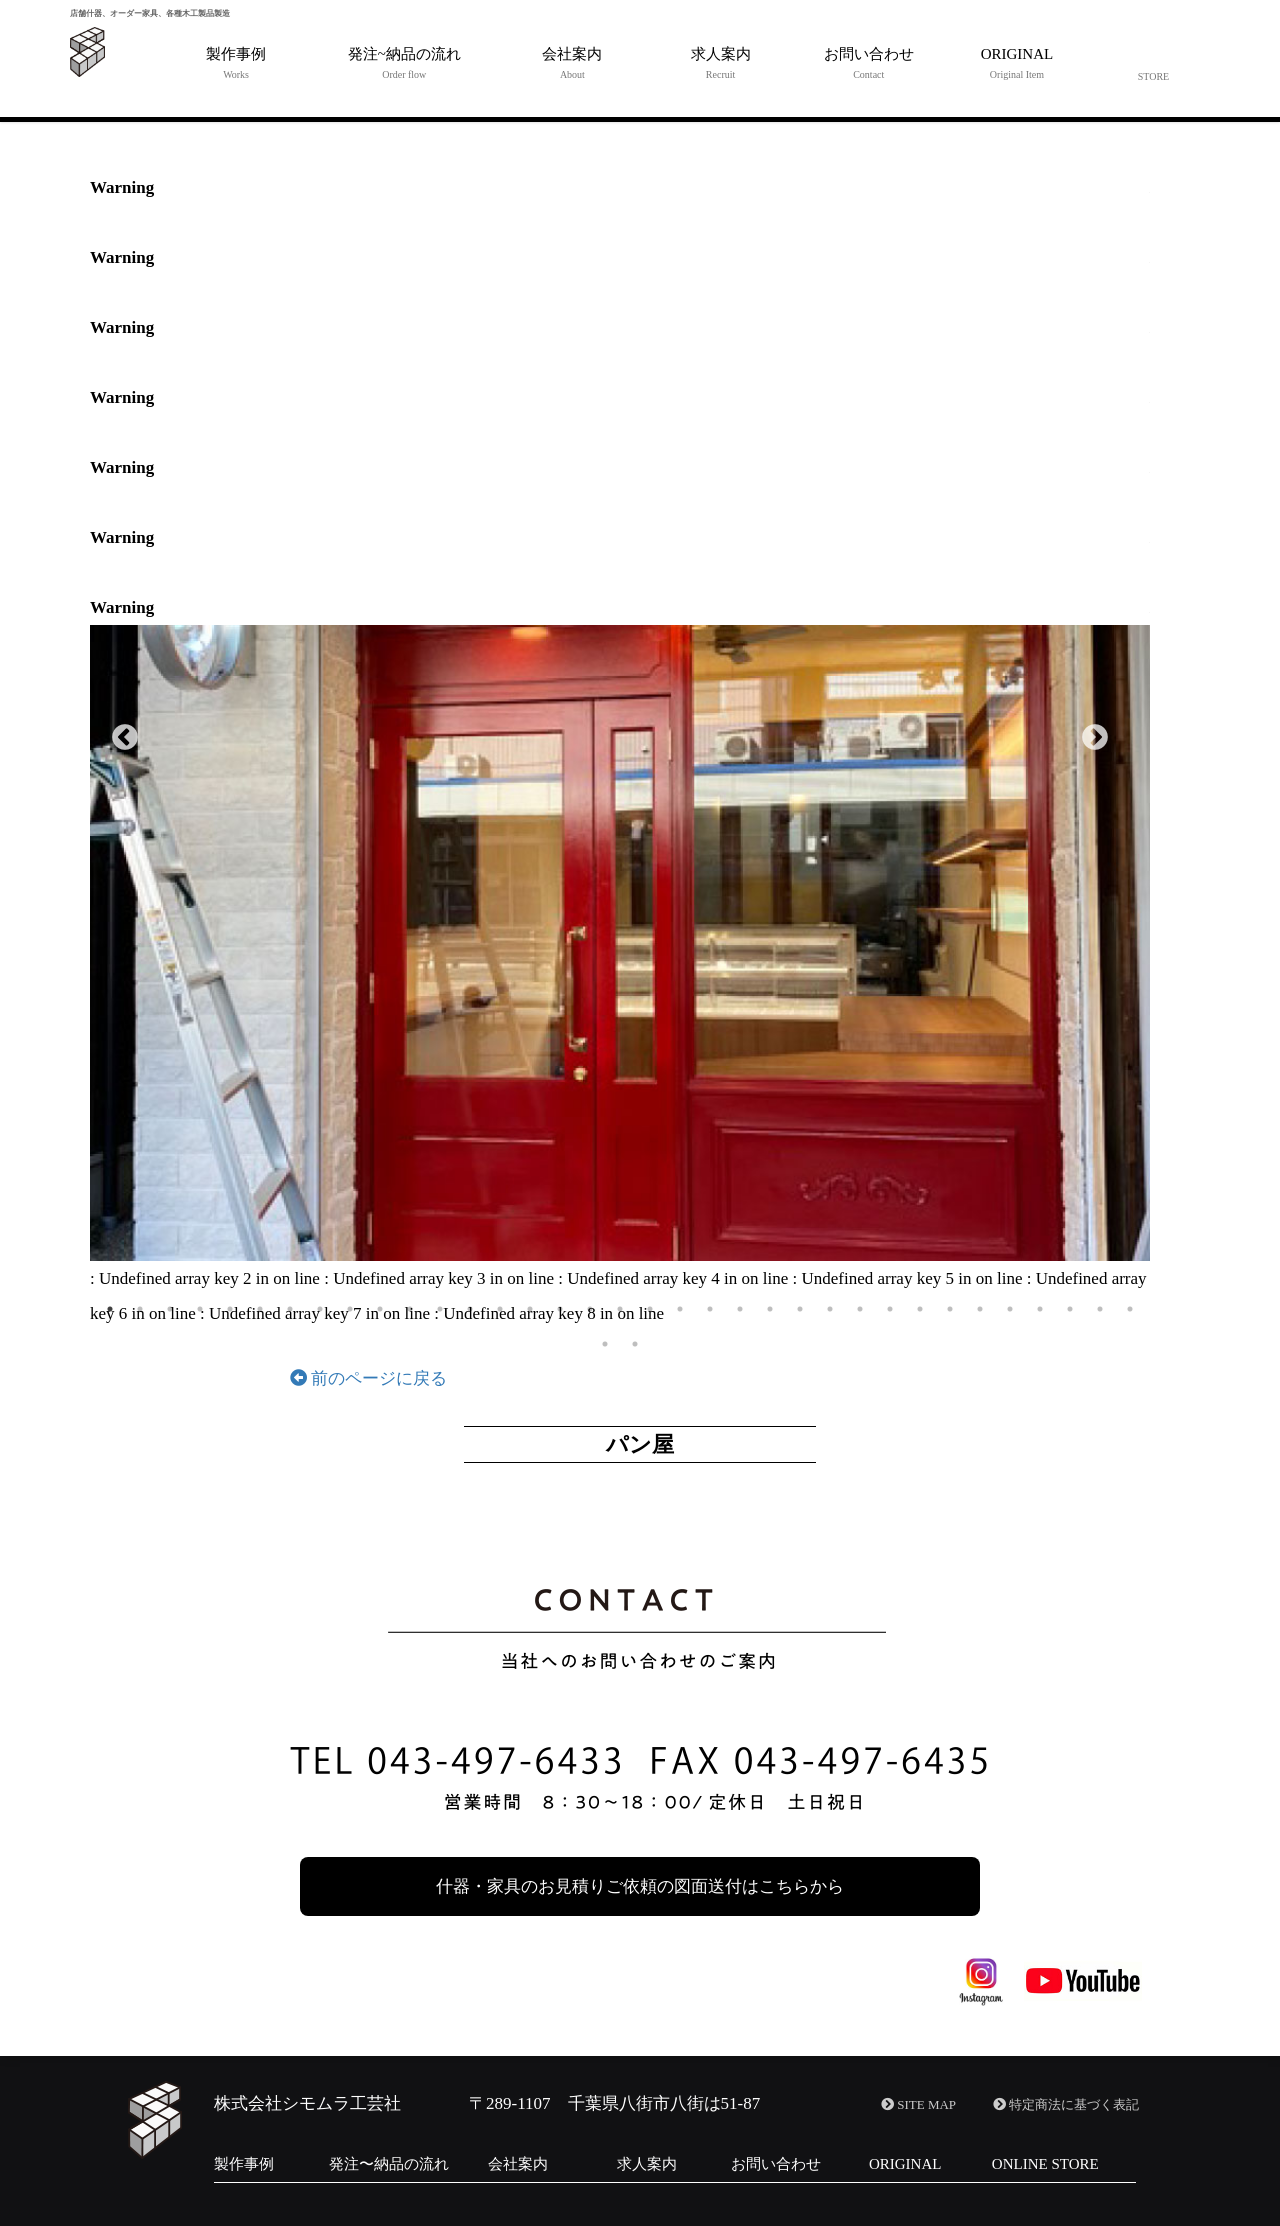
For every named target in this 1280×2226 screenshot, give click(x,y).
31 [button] (1010, 1309)
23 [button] (770, 1309)
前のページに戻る (368, 1378)
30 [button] (980, 1309)
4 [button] (200, 1309)
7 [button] (290, 1309)
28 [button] (920, 1309)
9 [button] (350, 1309)
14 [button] (500, 1309)
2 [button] (140, 1309)
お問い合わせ (776, 2164)
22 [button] (740, 1309)
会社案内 (518, 2164)
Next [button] (1090, 733)
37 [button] (635, 1344)
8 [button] (320, 1309)
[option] (620, 943)
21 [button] (710, 1309)
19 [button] (650, 1309)
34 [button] (1100, 1309)
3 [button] (170, 1309)
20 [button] (680, 1309)
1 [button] (110, 1309)
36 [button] (605, 1344)
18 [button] (620, 1309)
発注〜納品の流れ (389, 2164)
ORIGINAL (905, 2164)
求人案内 (647, 2164)
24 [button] (800, 1309)
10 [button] (380, 1309)
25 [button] (830, 1309)
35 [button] (1130, 1309)
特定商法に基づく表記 (1066, 2104)
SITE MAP (918, 2104)
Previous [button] (120, 733)
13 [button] (470, 1309)
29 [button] (950, 1309)
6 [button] (260, 1309)
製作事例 (244, 2164)
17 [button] (590, 1309)
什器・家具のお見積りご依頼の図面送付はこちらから (640, 1886)
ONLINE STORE (1045, 2164)
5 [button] (230, 1309)
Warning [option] (122, 187)
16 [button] (560, 1309)
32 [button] (1040, 1309)
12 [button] (440, 1309)
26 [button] (860, 1309)
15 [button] (530, 1309)
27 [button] (890, 1309)
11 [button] (410, 1309)
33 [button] (1070, 1309)
